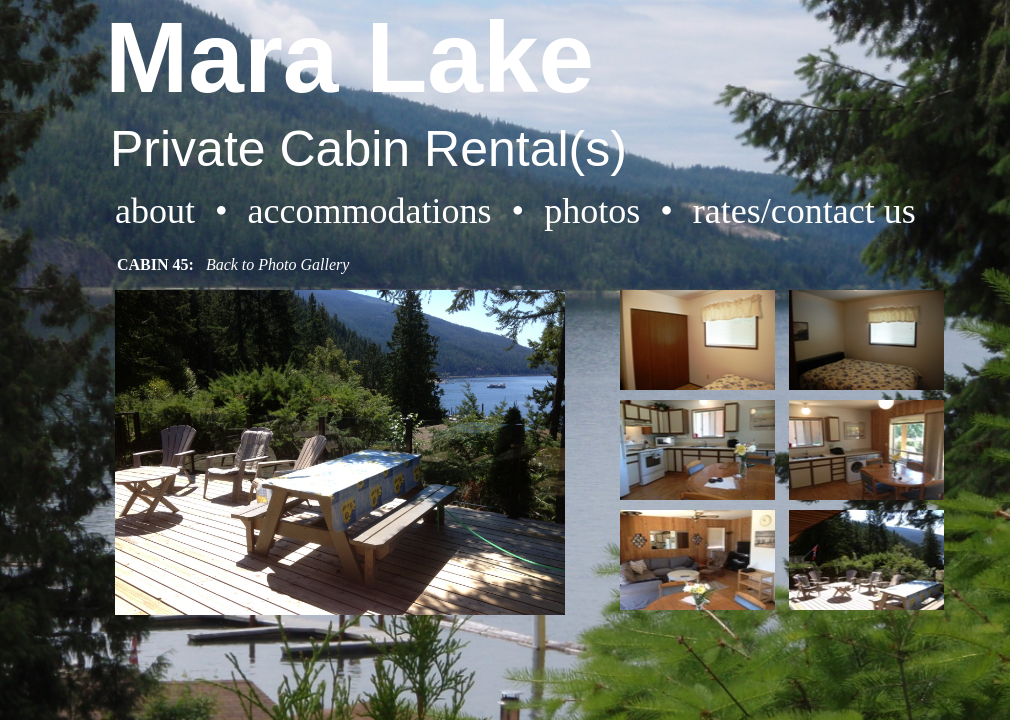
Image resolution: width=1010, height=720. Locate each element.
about (155, 211)
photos (592, 211)
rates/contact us (804, 211)
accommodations (370, 211)
